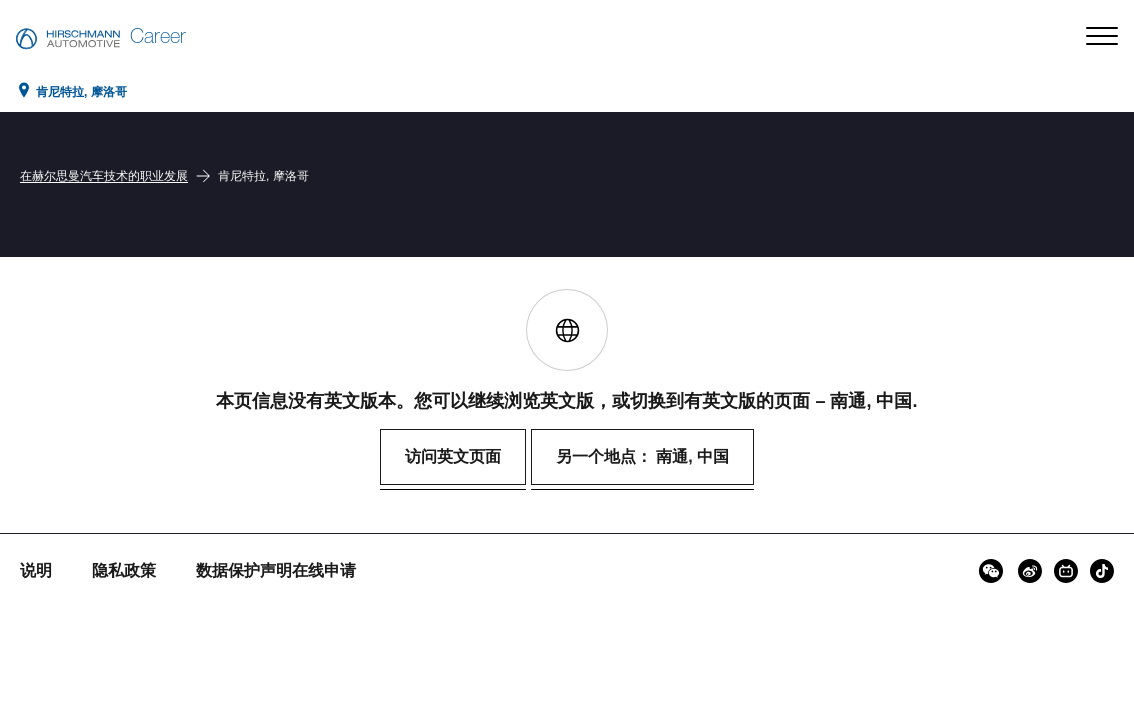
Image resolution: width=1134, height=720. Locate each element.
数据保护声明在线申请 (276, 570)
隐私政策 (124, 570)
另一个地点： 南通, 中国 (642, 456)
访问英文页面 (453, 456)
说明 (36, 570)
